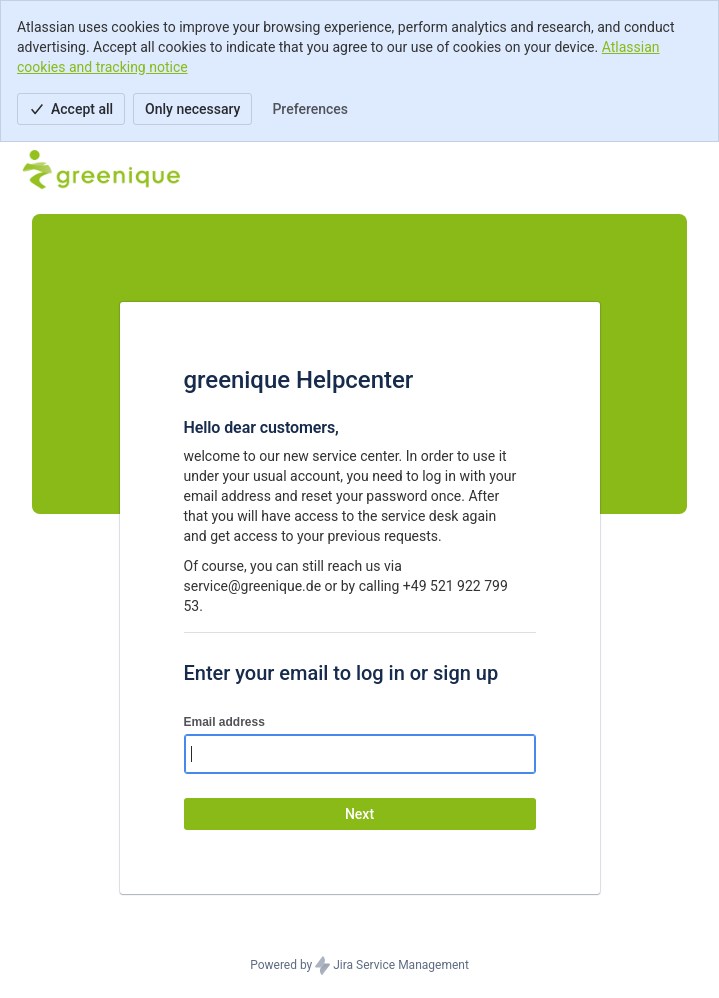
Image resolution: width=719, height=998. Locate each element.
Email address (224, 722)
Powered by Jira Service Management (359, 966)
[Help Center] (101, 170)
